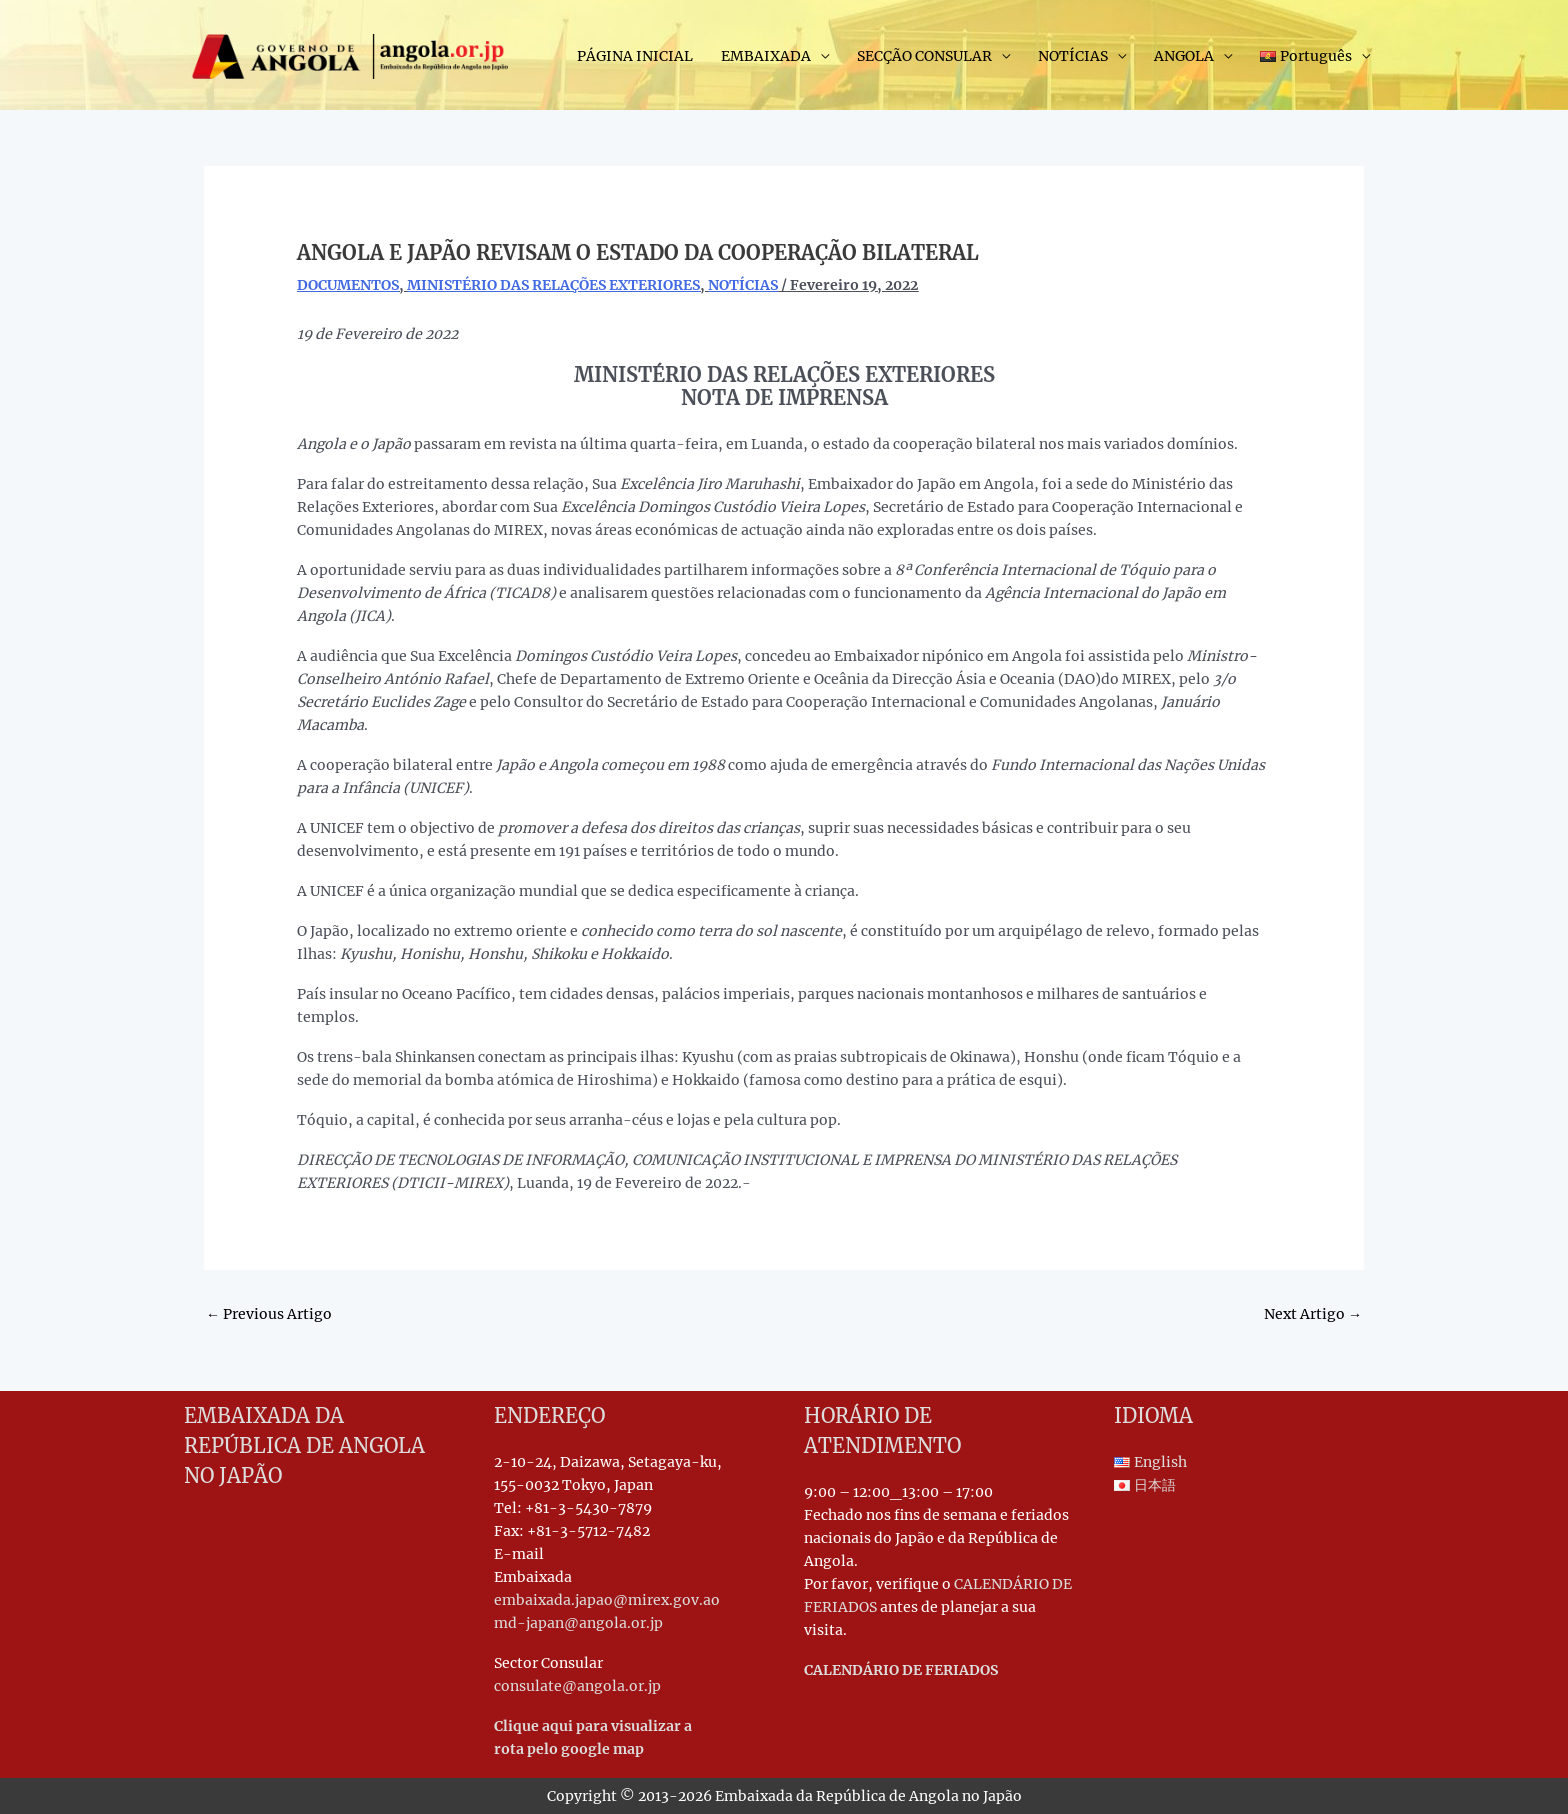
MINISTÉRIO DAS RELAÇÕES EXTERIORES (553, 285)
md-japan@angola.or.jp (578, 1623)
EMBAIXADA (766, 56)
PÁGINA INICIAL (635, 56)
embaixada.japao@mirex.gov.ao (607, 1600)
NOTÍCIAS (1073, 56)
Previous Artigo (269, 1314)
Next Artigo (1313, 1314)
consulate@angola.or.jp (577, 1686)
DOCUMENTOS (348, 285)
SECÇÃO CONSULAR (924, 56)
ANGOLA (1184, 56)
